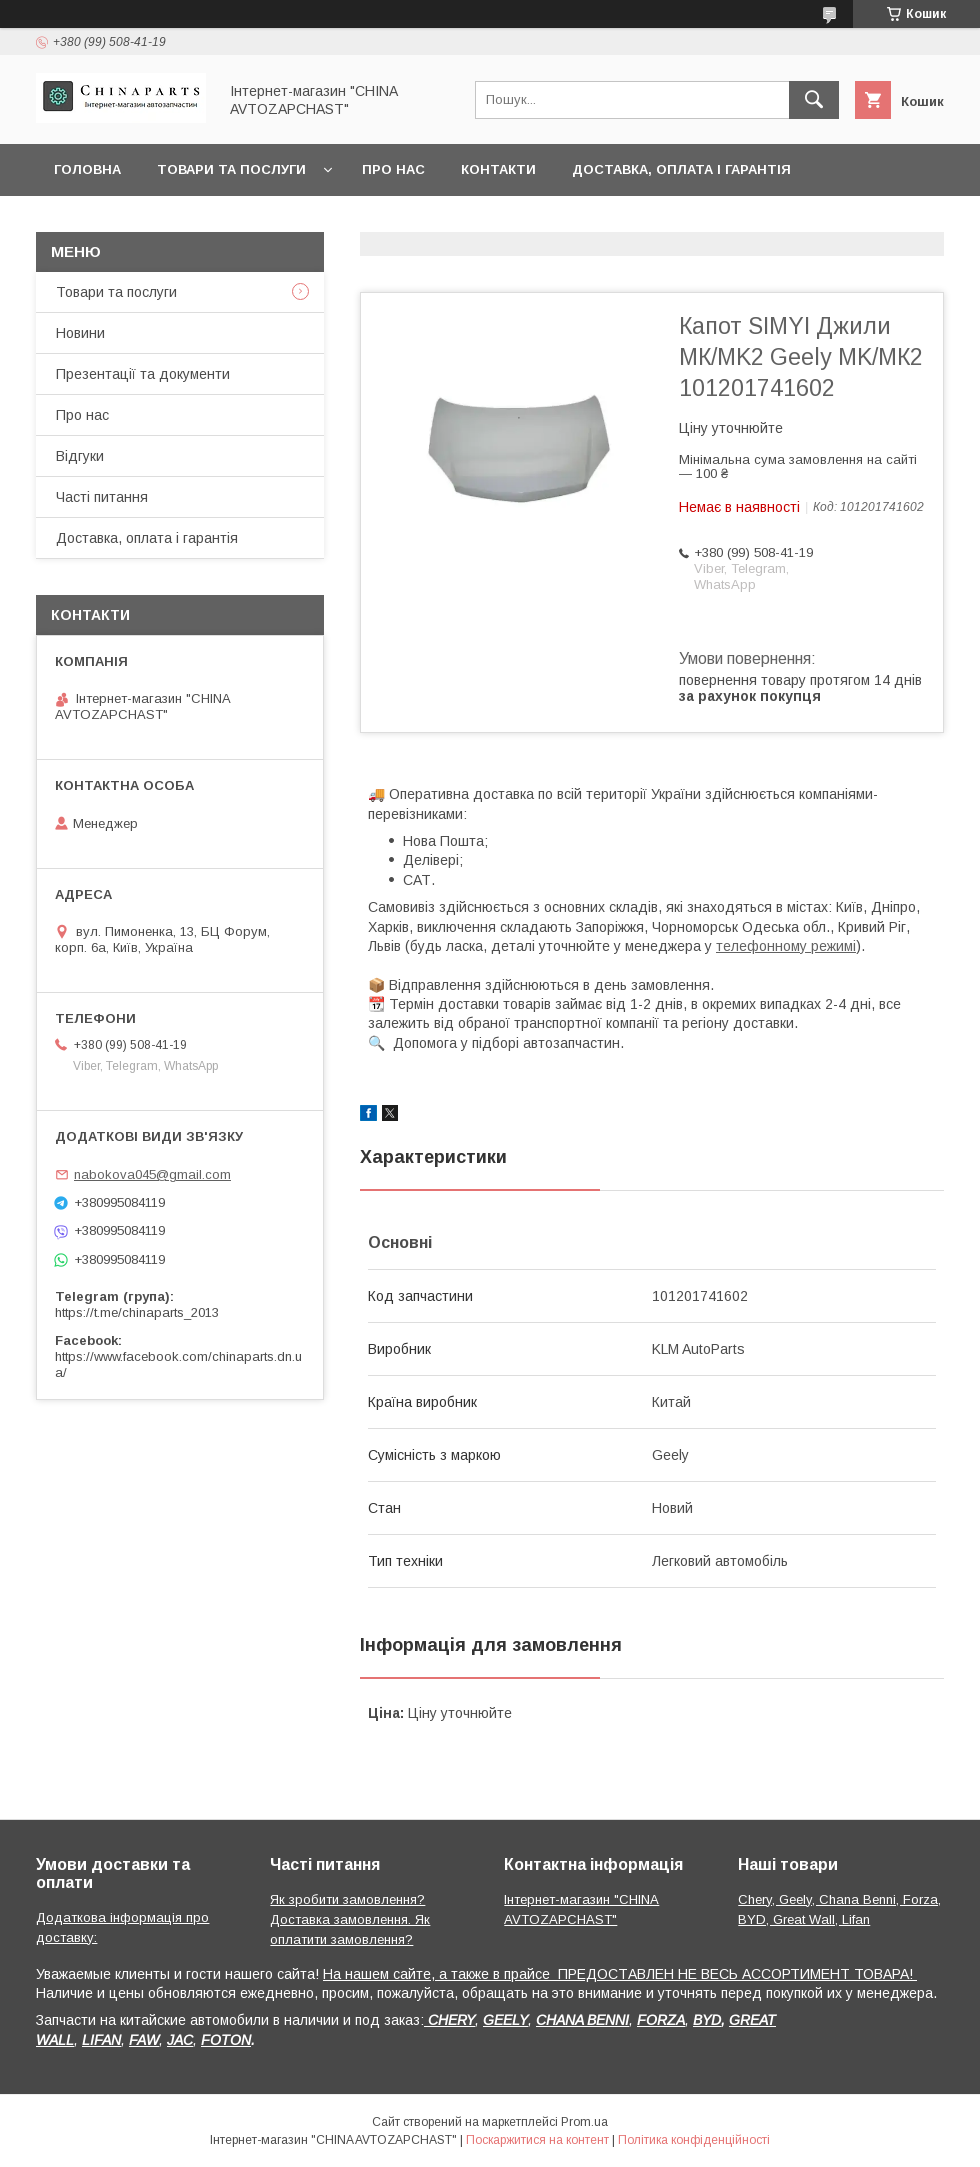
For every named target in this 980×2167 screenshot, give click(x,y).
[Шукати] (814, 100)
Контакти (498, 169)
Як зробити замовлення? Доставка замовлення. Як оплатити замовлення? (350, 1919)
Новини (80, 333)
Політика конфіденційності (694, 2140)
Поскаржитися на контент (537, 2140)
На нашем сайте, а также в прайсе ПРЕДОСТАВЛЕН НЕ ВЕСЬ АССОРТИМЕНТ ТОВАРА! (620, 1974)
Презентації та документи (143, 374)
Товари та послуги (231, 169)
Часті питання (102, 497)
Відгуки (80, 456)
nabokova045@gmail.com (152, 1174)
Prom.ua (584, 2122)
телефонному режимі (786, 946)
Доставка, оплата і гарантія (681, 169)
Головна (87, 169)
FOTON (226, 2040)
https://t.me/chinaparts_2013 (137, 1312)
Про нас (393, 169)
